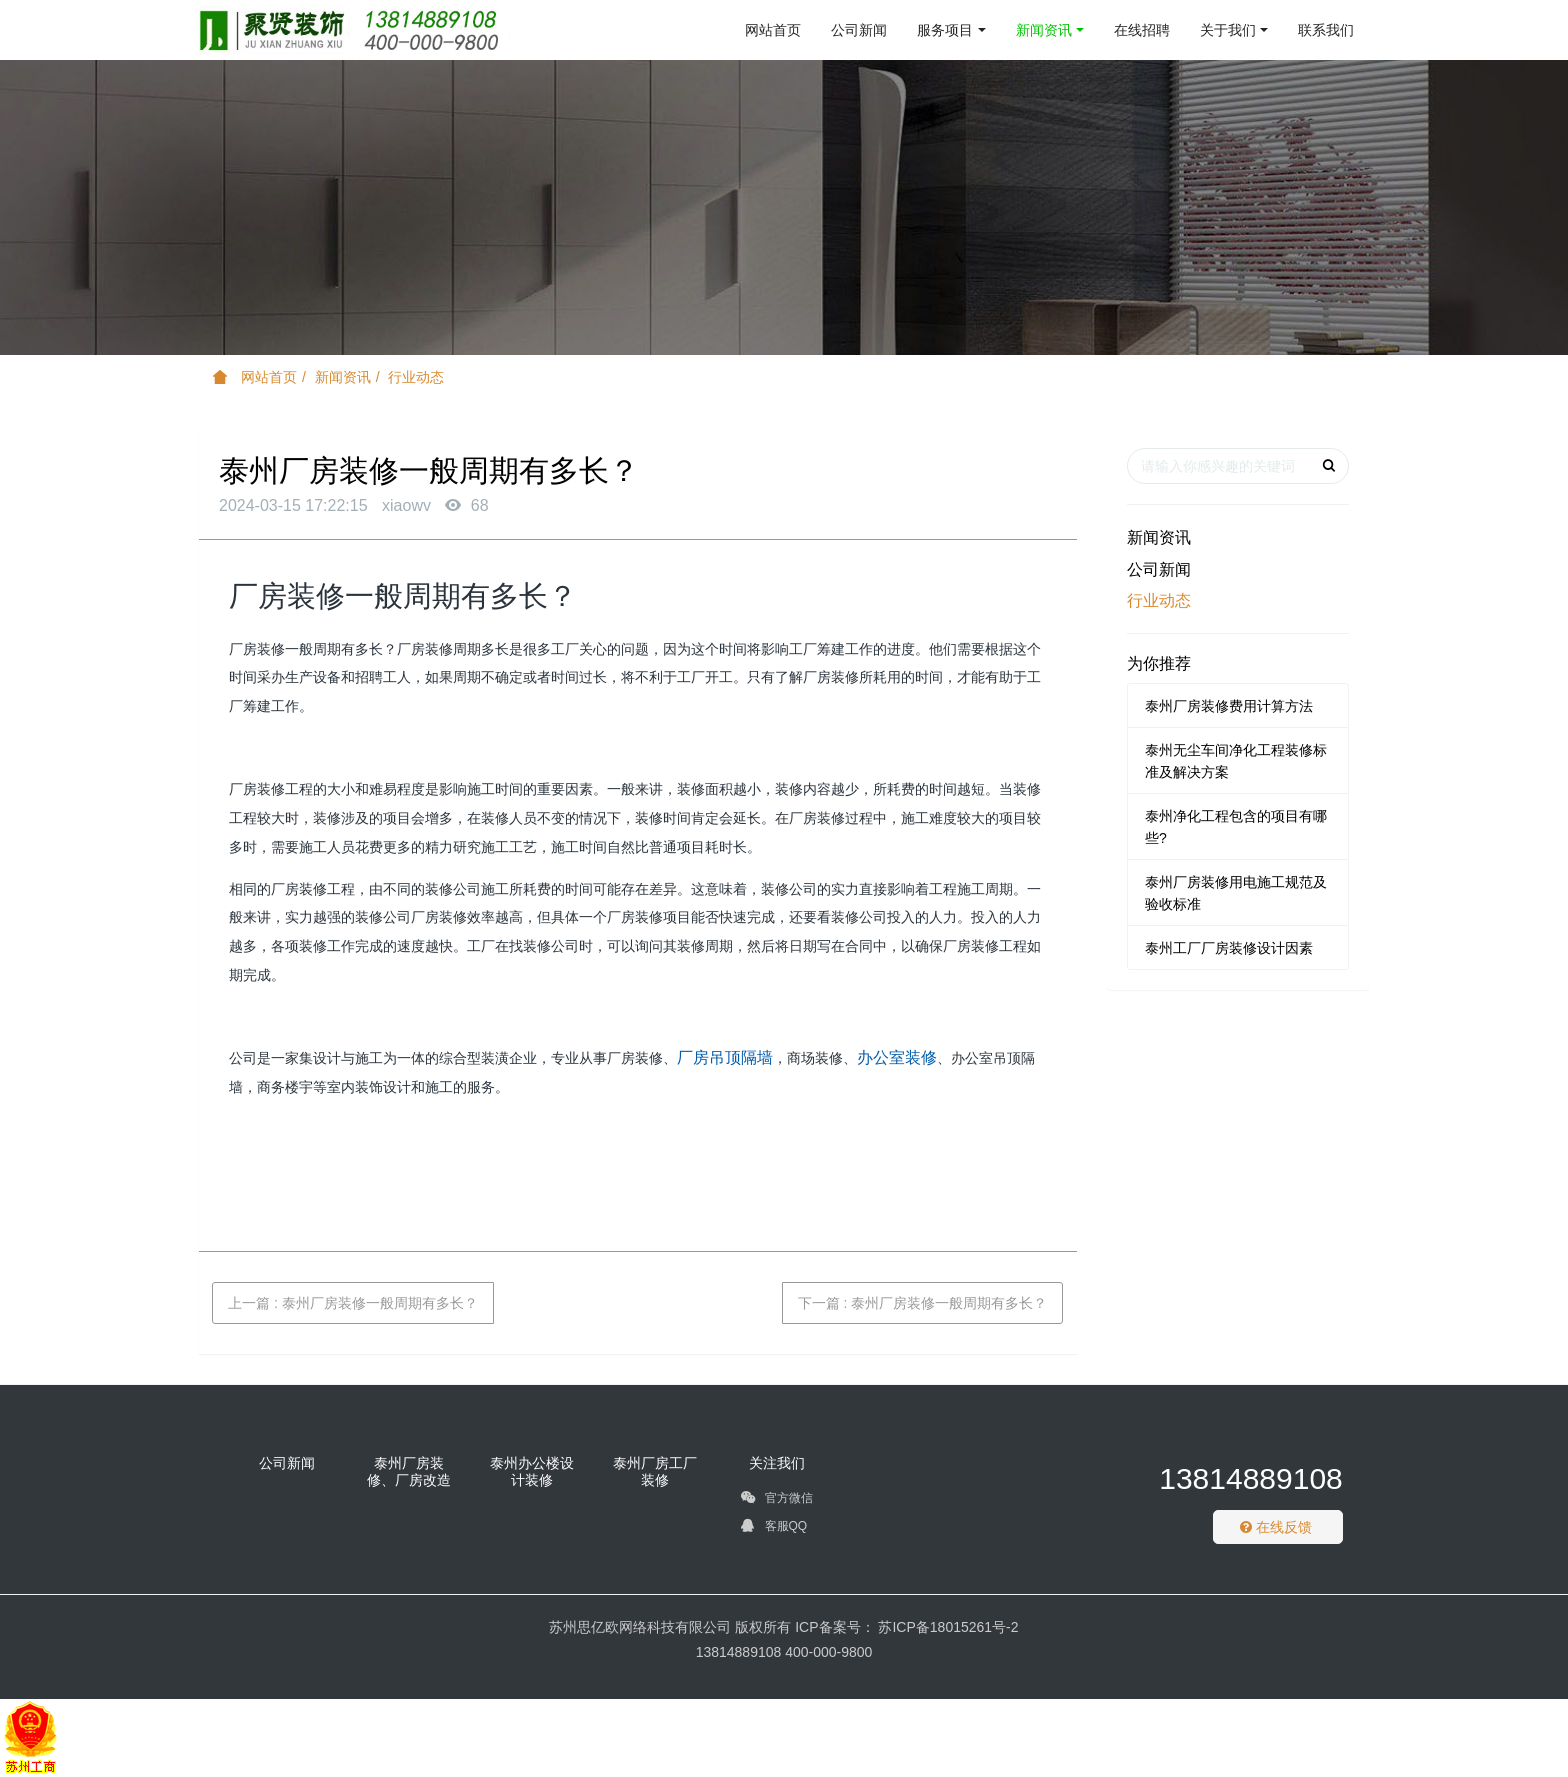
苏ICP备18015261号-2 (947, 1627)
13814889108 (1251, 1478)
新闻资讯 (343, 377)
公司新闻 (1159, 569)
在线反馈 (1276, 1527)
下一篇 (923, 1303)
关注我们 (777, 1463)
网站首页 (773, 30)
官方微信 (776, 1501)
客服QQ (774, 1529)
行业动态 (416, 377)
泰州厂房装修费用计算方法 (1229, 706)
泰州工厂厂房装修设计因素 (1229, 948)
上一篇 (353, 1303)
